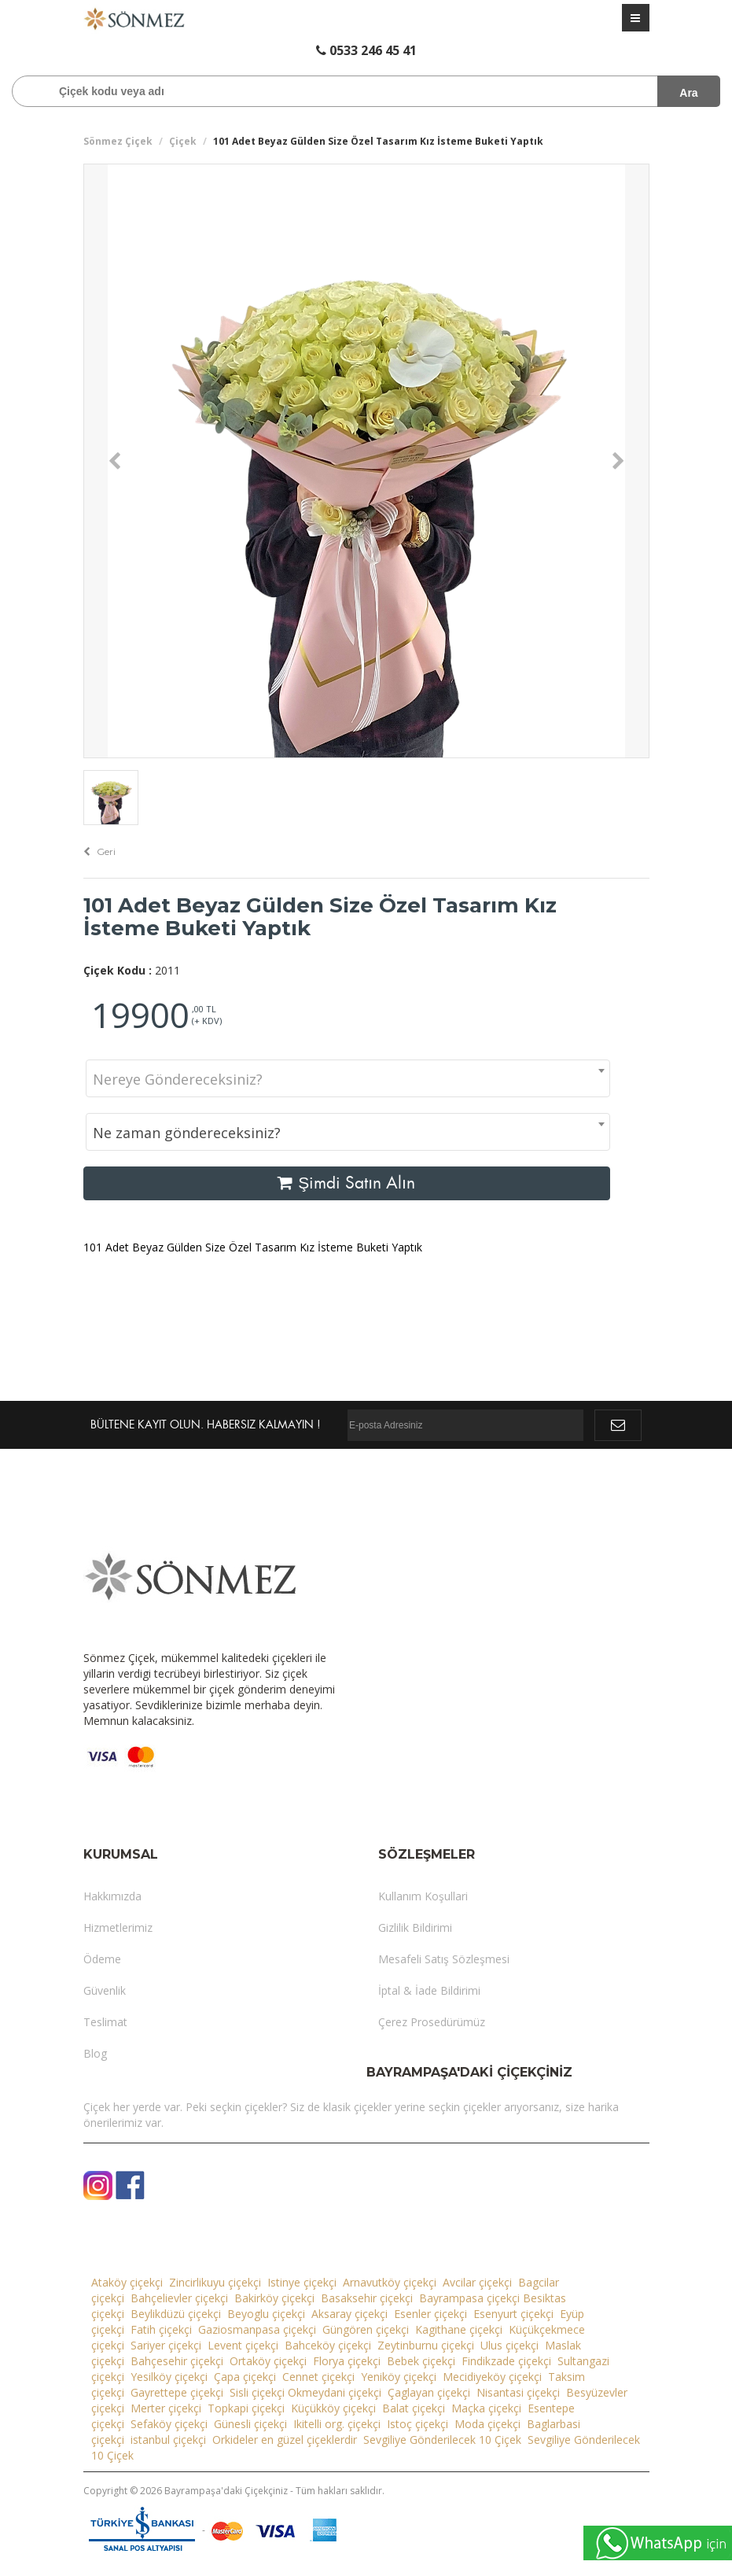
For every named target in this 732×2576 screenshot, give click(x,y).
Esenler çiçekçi (430, 2313)
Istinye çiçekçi (302, 2282)
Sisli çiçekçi (257, 2392)
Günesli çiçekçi (250, 2423)
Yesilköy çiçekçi (169, 2376)
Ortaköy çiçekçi (268, 2360)
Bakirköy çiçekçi (274, 2297)
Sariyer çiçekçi (166, 2345)
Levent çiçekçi (243, 2345)
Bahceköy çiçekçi (328, 2345)
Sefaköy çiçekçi (169, 2423)
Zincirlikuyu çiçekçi (215, 2282)
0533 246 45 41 (366, 50)
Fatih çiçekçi (161, 2329)
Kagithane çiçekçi (458, 2329)
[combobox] (348, 1078)
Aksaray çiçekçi (349, 2313)
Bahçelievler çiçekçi (179, 2297)
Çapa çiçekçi (245, 2376)
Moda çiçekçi (487, 2423)
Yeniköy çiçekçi (398, 2376)
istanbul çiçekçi (168, 2439)
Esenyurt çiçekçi (513, 2313)
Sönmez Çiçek (118, 141)
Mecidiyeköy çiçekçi (492, 2376)
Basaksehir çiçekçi (367, 2297)
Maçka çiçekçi (486, 2408)
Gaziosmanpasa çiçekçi (257, 2329)
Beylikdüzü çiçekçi (176, 2313)
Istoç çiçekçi (417, 2423)
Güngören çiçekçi (365, 2329)
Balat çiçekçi (413, 2408)
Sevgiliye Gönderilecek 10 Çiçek (442, 2439)
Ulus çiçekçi (509, 2345)
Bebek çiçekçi (421, 2360)
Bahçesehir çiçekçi (177, 2360)
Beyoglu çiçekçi (266, 2313)
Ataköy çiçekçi (127, 2282)
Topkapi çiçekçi (246, 2408)
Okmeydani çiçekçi (334, 2392)
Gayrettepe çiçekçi (177, 2392)
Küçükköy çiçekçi (333, 2408)
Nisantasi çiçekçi (518, 2392)
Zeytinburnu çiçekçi (425, 2345)
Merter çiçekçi (166, 2408)
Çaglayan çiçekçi (429, 2392)
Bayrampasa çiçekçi (469, 2297)
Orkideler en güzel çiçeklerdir (284, 2439)
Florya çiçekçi (347, 2360)
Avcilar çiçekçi (477, 2282)
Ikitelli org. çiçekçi (337, 2423)
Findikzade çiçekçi (506, 2360)
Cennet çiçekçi (318, 2376)
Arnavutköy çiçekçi (389, 2282)
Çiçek (183, 141)
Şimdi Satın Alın (346, 1183)
